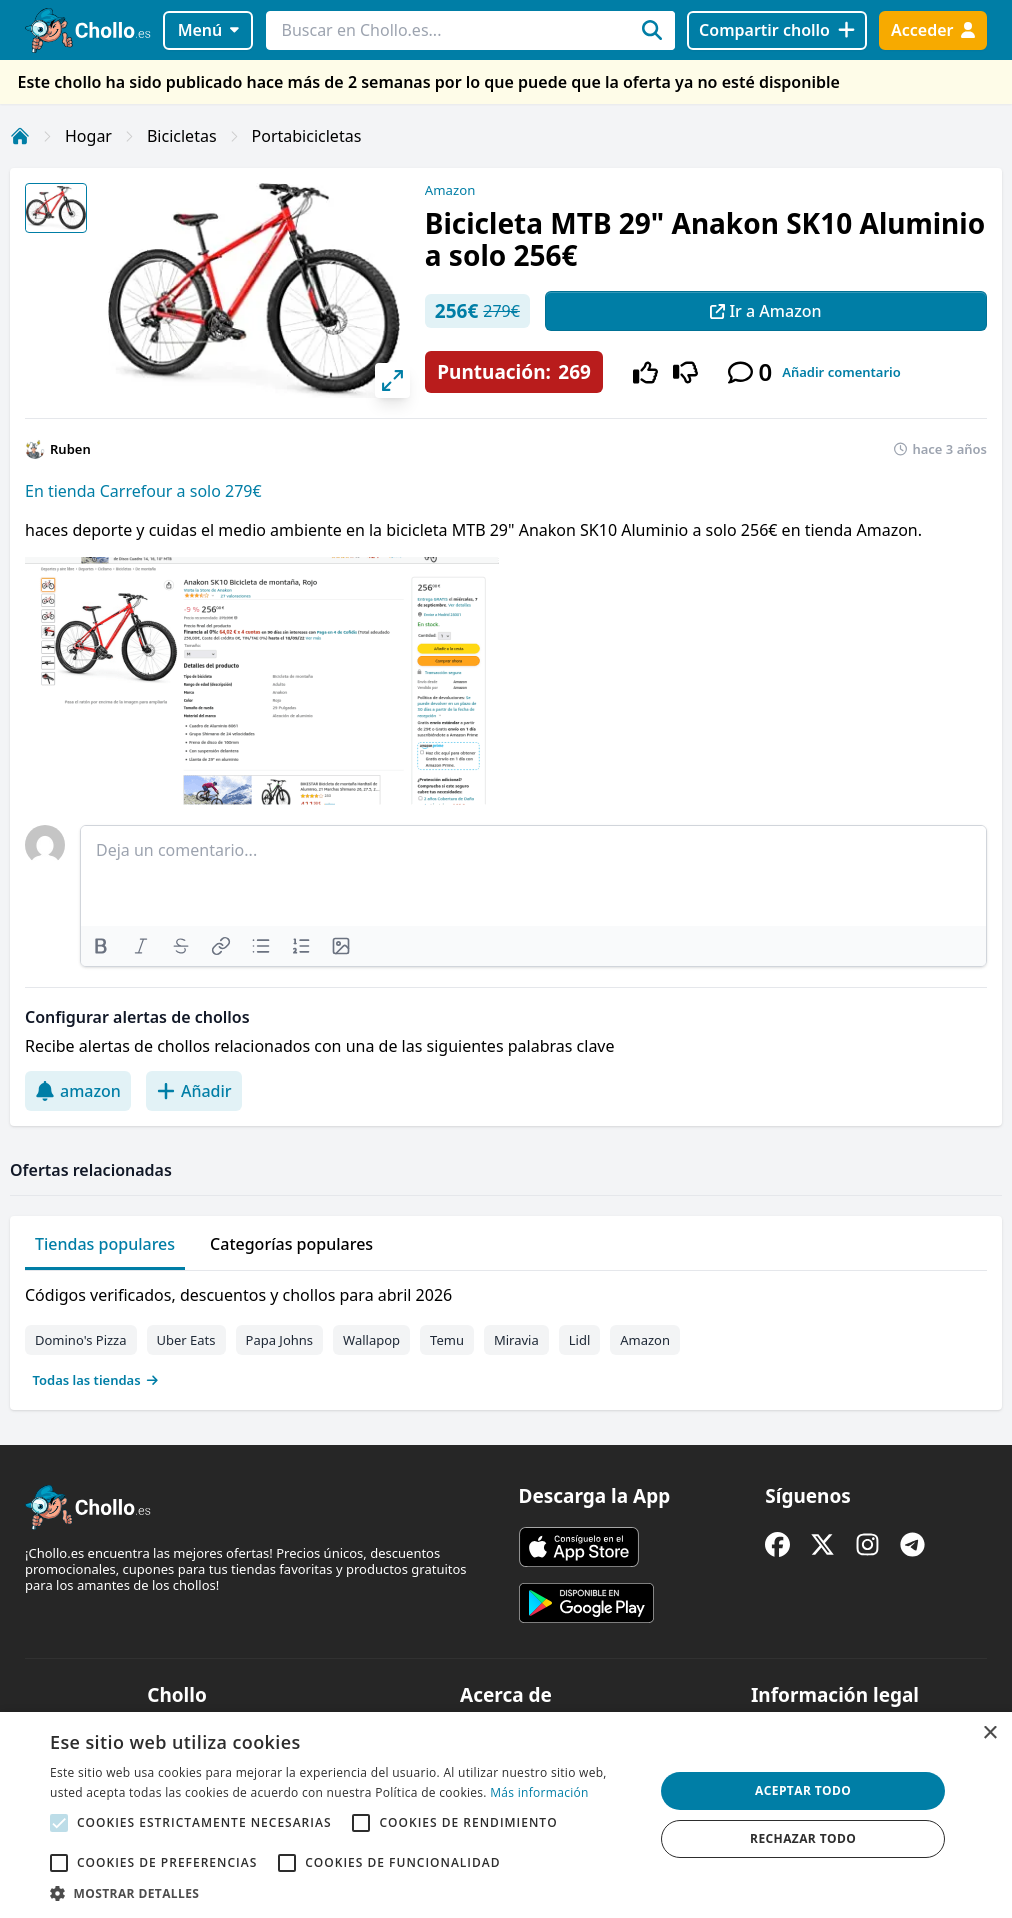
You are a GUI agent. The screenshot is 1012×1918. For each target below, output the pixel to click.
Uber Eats (186, 1340)
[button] (343, 1893)
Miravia (516, 1340)
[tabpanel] (506, 1333)
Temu (447, 1340)
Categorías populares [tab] (291, 1244)
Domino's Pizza (81, 1340)
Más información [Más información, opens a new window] (539, 1792)
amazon (78, 1091)
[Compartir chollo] (776, 30)
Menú (208, 30)
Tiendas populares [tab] (105, 1244)
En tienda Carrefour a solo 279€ (143, 491)
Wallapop (371, 1340)
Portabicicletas (307, 136)
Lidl (580, 1340)
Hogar (88, 136)
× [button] (989, 1733)
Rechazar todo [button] (803, 1838)
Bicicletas (182, 136)
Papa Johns (280, 1340)
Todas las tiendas (96, 1380)
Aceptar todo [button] (803, 1790)
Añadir (194, 1091)
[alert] (506, 1815)
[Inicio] (20, 136)
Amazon (450, 190)
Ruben (70, 449)
